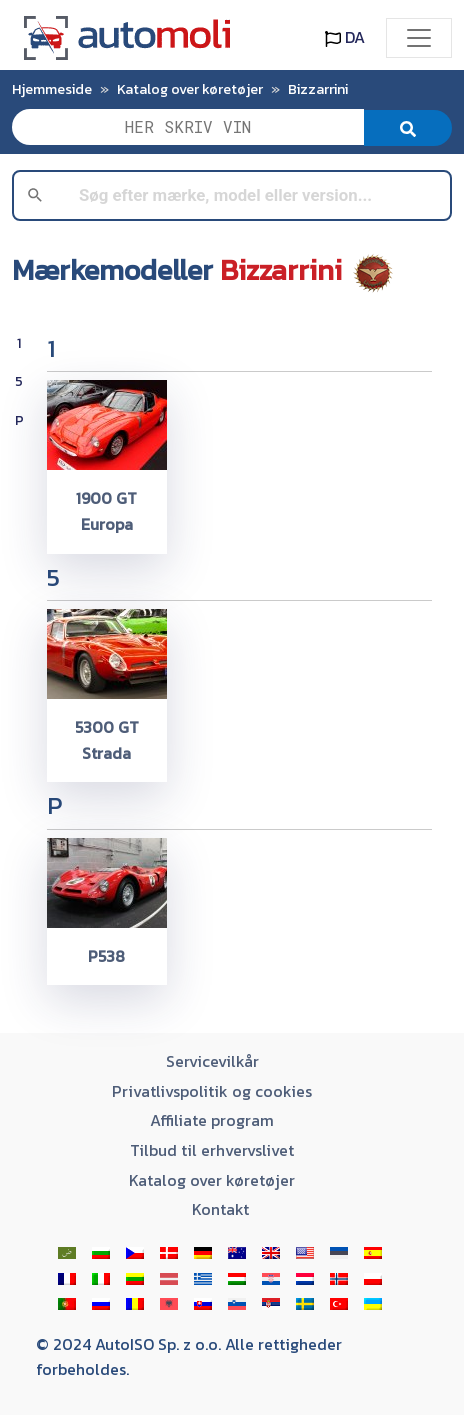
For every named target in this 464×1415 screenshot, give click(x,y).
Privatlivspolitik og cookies (212, 1091)
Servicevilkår (212, 1061)
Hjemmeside (52, 89)
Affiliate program (212, 1120)
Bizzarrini (318, 89)
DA (345, 37)
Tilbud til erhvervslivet (212, 1150)
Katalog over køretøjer (190, 89)
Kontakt (220, 1209)
